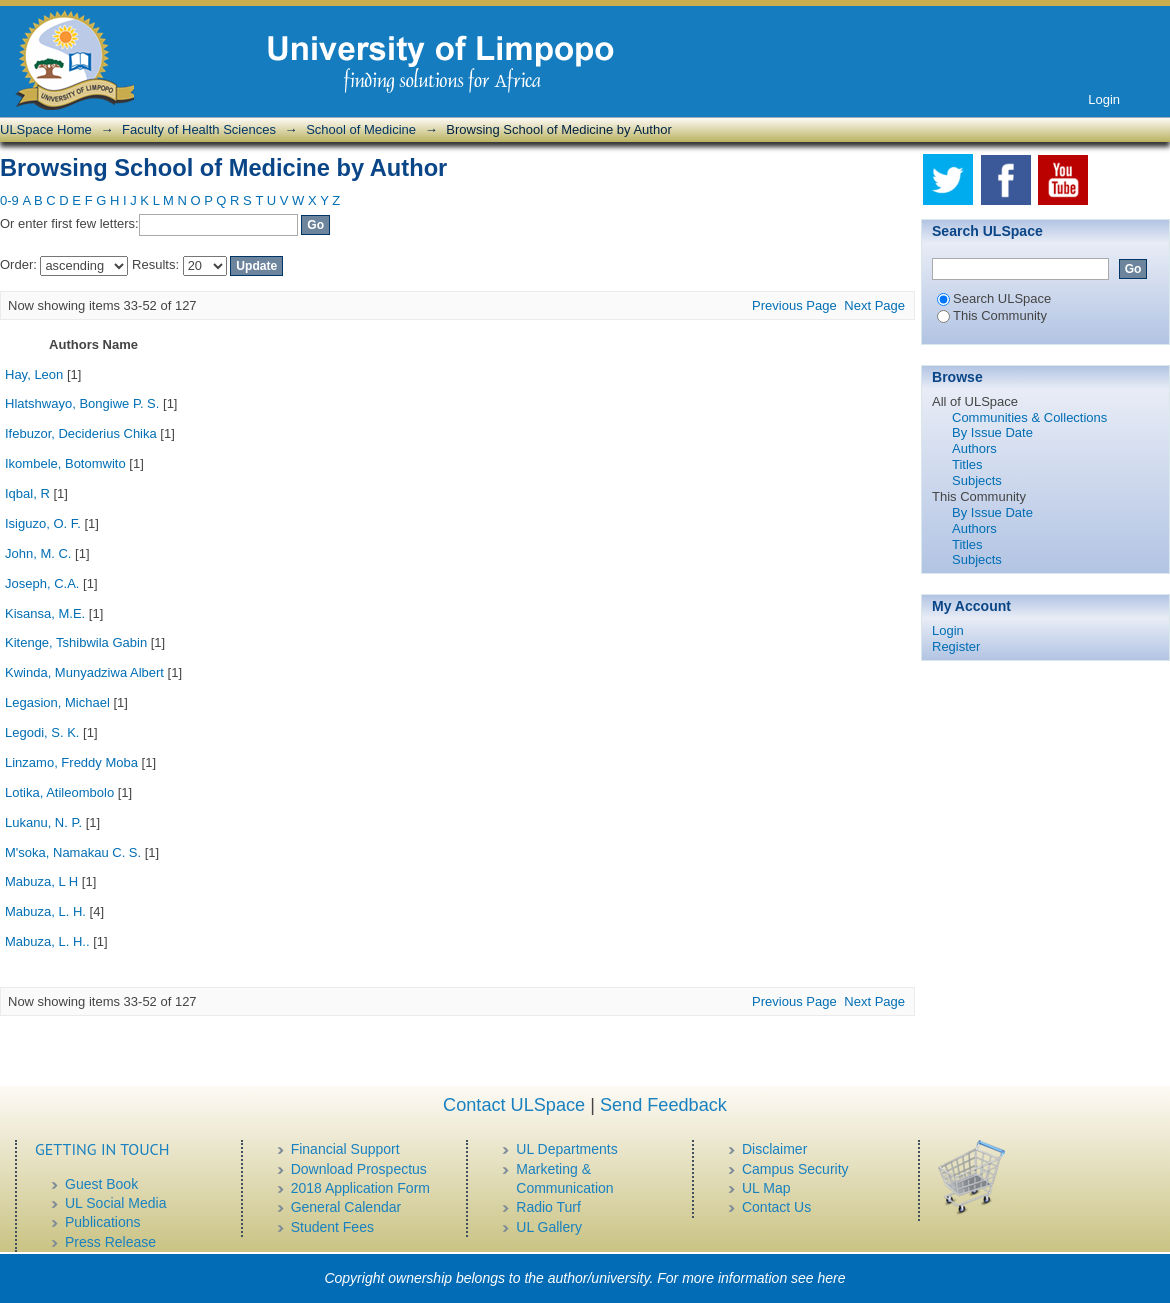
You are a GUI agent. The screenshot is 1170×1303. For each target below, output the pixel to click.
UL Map (766, 1188)
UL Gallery (549, 1227)
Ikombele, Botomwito (65, 463)
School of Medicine (361, 129)
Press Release (110, 1242)
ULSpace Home (46, 129)
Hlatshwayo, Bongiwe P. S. (82, 403)
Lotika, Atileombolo (59, 792)
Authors (974, 448)
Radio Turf (548, 1207)
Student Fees (332, 1227)
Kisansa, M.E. (45, 613)
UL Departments (566, 1149)
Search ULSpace (994, 298)
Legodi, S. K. (42, 732)
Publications (103, 1222)
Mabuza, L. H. (45, 911)
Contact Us (776, 1207)
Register (956, 646)
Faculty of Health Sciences (199, 129)
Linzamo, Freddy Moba (71, 762)
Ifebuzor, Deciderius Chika (81, 433)
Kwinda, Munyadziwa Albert (84, 672)
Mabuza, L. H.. (47, 941)
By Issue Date (992, 432)
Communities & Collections (1029, 417)
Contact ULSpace (514, 1105)
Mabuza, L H (41, 881)
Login (1104, 99)
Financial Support (345, 1149)
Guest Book (101, 1184)
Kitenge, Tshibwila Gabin (76, 642)
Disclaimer (774, 1149)
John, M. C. (38, 553)
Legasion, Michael (57, 702)
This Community (992, 315)
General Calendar (346, 1207)
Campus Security (795, 1169)
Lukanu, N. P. (43, 822)
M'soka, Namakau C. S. (73, 852)
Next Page (874, 305)
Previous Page (794, 305)
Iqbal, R (27, 493)
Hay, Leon (34, 374)
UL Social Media (115, 1203)
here (832, 1278)
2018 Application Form (360, 1188)
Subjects (977, 480)
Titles (967, 464)
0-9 (9, 200)
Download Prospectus (359, 1169)
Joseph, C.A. (42, 583)
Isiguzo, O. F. (43, 523)
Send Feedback (663, 1105)
